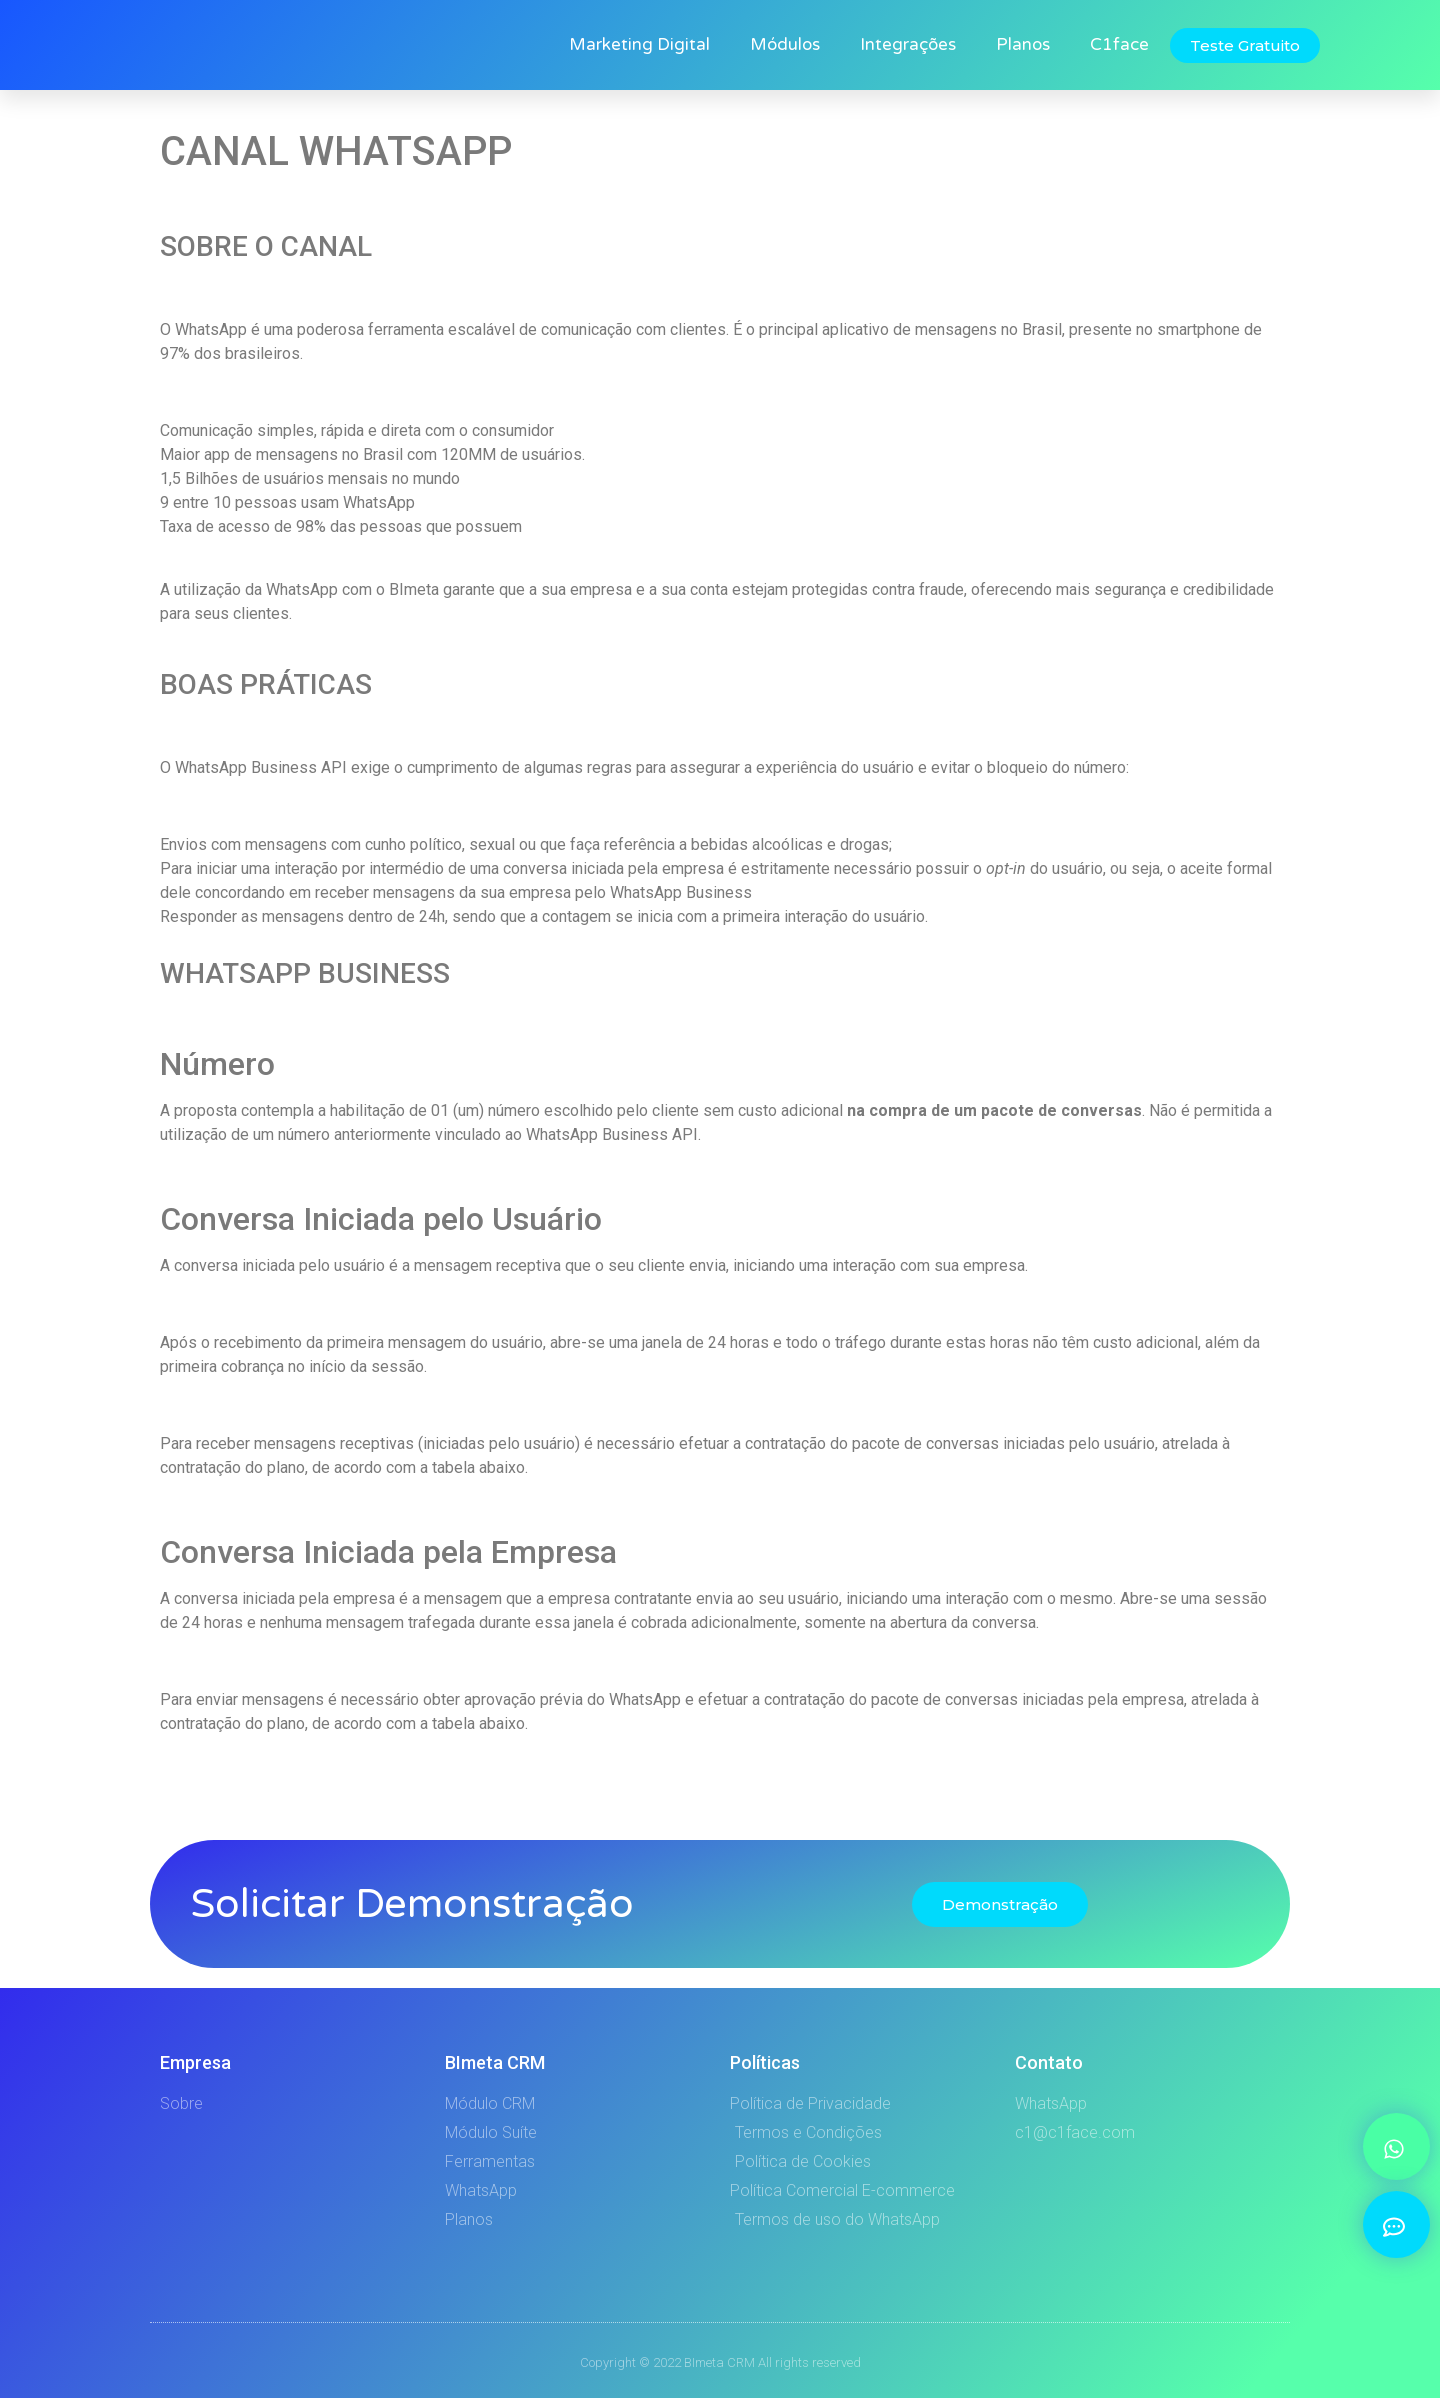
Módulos (785, 44)
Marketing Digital (639, 44)
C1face (1119, 44)
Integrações (908, 44)
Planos (1023, 44)
